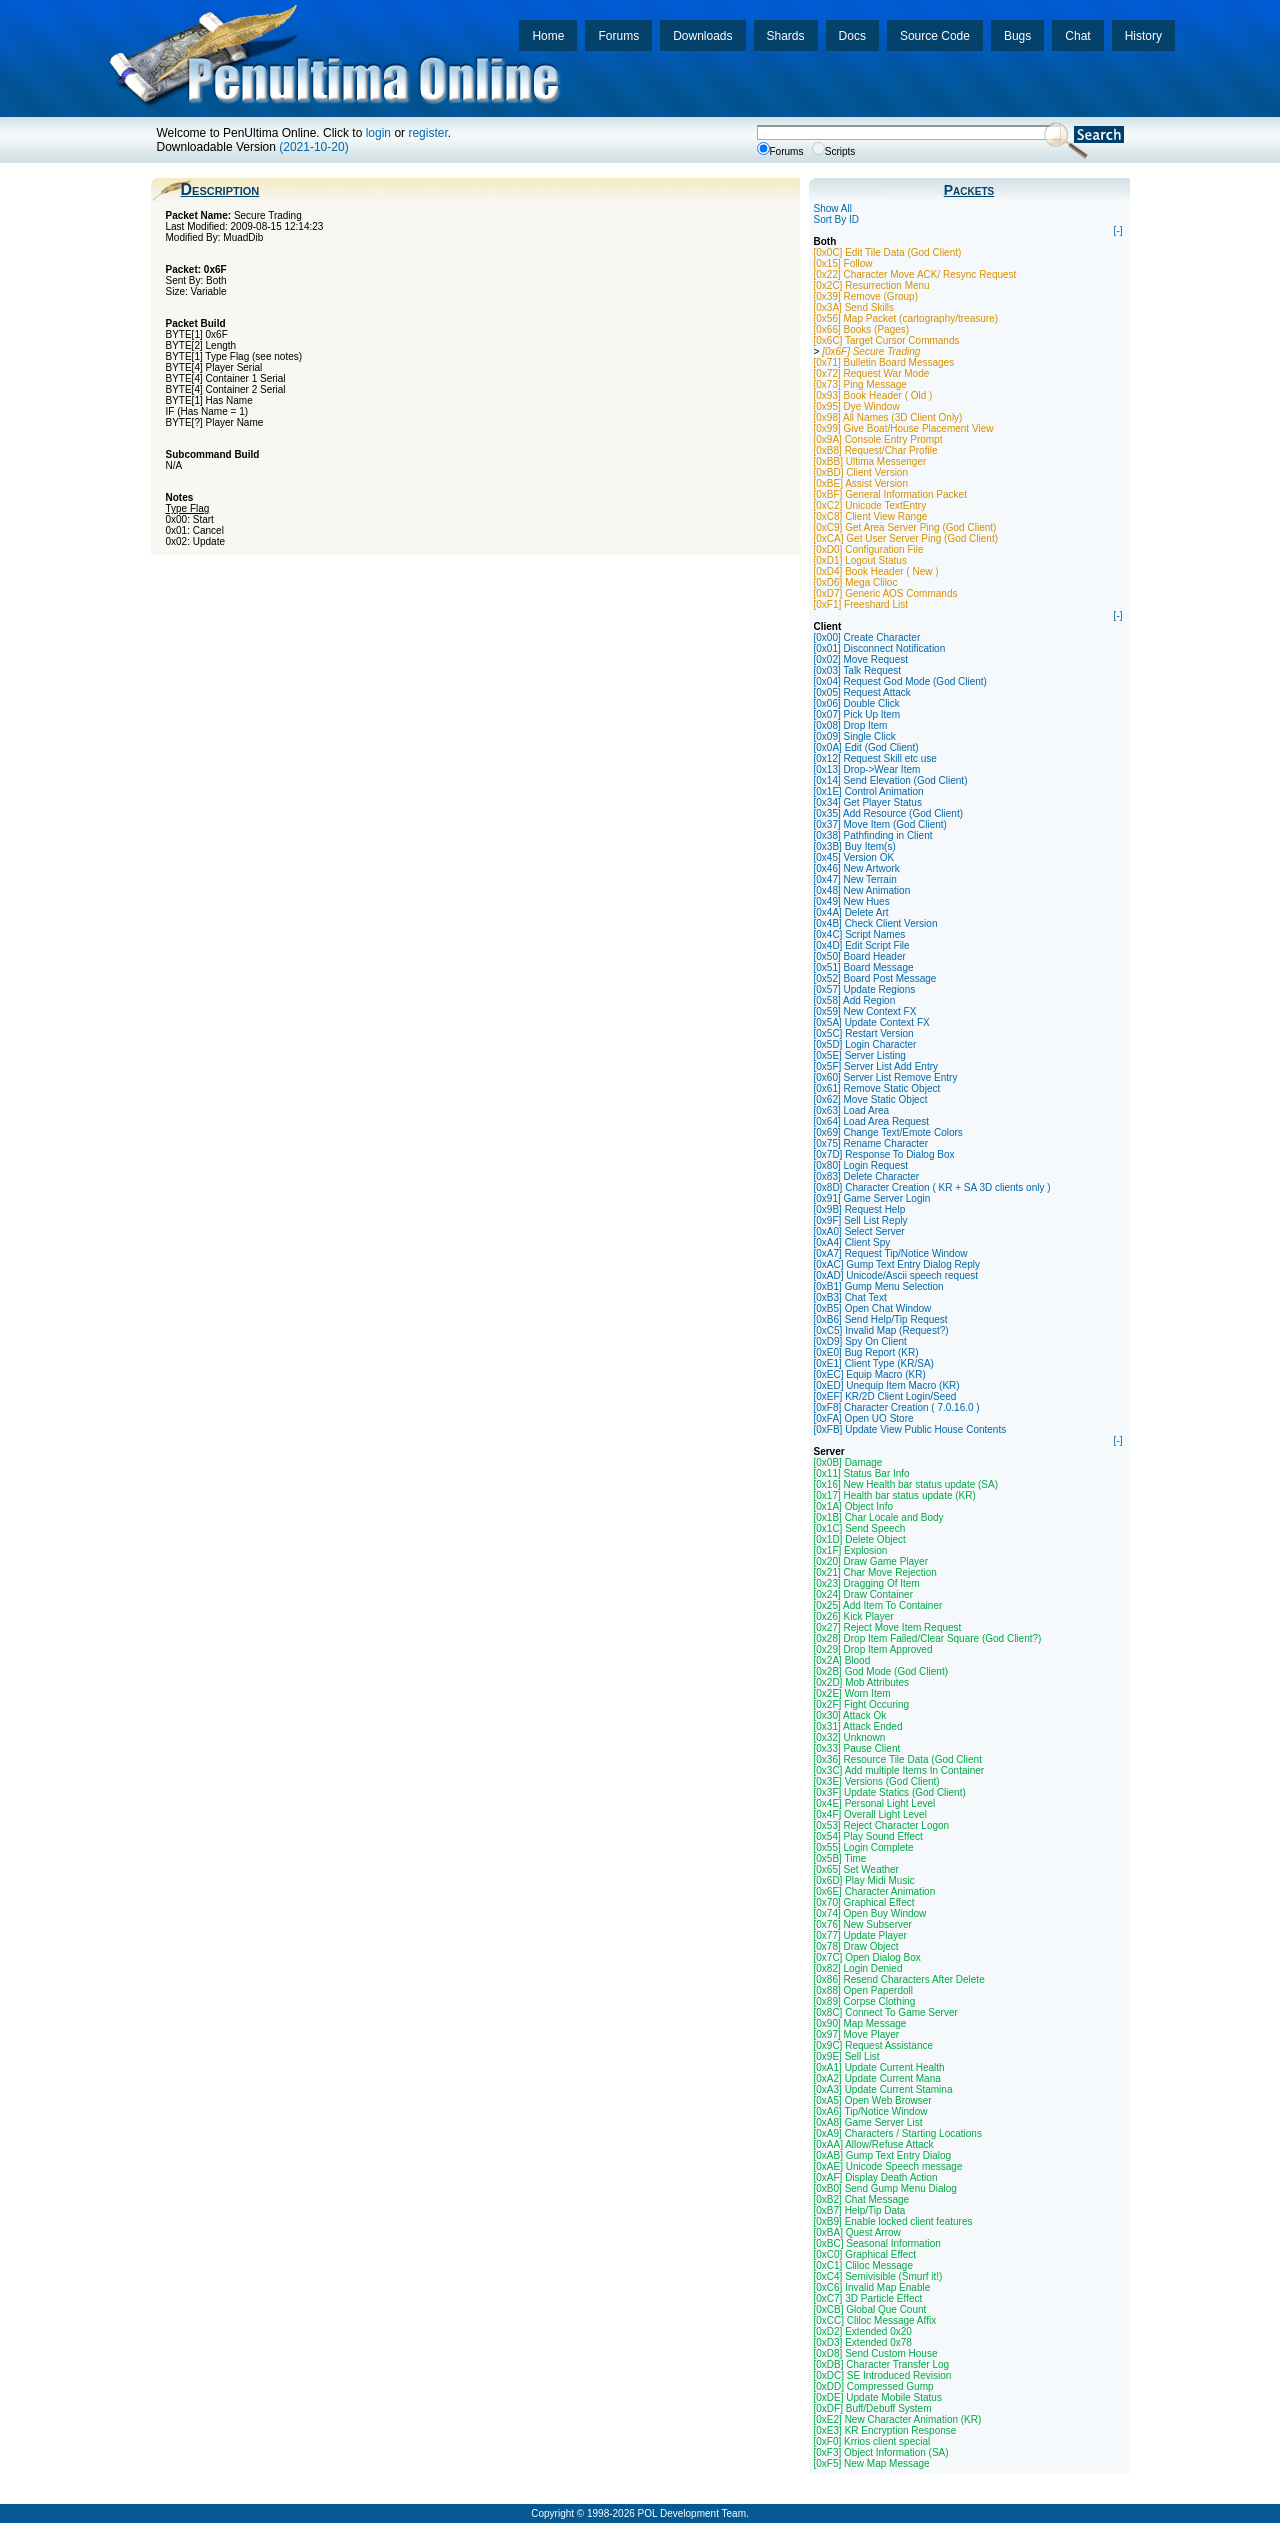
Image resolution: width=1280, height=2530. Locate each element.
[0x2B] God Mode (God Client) (881, 1671)
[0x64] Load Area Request (872, 1121)
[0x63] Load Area (852, 1110)
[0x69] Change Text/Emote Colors (888, 1132)
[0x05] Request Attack (862, 692)
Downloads (702, 36)
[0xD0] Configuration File (869, 549)
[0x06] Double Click (857, 703)
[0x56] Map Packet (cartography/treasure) (906, 318)
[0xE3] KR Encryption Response (885, 2430)
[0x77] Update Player (860, 1935)
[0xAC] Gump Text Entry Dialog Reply (897, 1264)
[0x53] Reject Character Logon (882, 1825)
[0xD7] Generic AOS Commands (886, 593)
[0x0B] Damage (848, 1462)
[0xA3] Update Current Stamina (883, 2089)
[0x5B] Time (840, 1858)
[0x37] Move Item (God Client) (880, 824)
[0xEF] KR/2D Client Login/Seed (885, 1396)
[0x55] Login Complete (864, 1847)
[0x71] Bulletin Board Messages (884, 362)
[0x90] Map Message (860, 2023)
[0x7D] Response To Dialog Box (884, 1154)
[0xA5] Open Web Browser (873, 2100)
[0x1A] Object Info (854, 1506)
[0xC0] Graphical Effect (865, 2254)
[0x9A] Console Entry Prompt (878, 439)
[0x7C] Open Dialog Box (867, 1957)
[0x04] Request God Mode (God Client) (900, 681)
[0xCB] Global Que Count (870, 2309)
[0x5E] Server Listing (860, 1055)
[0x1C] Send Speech (860, 1528)
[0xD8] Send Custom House (876, 2353)
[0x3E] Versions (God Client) (877, 1781)
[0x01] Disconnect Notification (880, 648)
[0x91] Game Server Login (872, 1198)
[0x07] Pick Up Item (857, 714)
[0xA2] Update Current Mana (877, 2078)
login (378, 133)
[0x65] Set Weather (856, 1869)
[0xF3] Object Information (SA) (881, 2452)
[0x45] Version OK (854, 857)
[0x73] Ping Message (860, 384)
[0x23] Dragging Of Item (867, 1583)
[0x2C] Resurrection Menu (872, 285)
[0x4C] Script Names (860, 934)
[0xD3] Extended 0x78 (863, 2342)
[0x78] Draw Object (856, 1946)
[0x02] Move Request (861, 659)
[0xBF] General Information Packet (890, 494)
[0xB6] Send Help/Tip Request (881, 1319)
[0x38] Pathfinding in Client (873, 835)
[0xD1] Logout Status (860, 560)
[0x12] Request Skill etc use (875, 758)
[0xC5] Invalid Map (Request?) (881, 1330)
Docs (852, 36)
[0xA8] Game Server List (868, 2122)
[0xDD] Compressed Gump (874, 2386)
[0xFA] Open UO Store (864, 1418)
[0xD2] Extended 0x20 (863, 2331)
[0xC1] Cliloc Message (863, 2265)
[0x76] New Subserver (863, 1924)
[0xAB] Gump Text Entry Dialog (883, 2155)
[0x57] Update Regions (865, 989)
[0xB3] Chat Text (850, 1297)
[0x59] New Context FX (865, 1011)
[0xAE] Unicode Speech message (888, 2166)
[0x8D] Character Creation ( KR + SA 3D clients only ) (932, 1187)
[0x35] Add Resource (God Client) (889, 813)
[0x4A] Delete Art (851, 912)
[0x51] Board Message (864, 967)
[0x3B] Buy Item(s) (855, 846)
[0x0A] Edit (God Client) (866, 747)
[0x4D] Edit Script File (862, 945)
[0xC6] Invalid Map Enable (872, 2287)
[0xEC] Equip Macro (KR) (870, 1374)
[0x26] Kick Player (854, 1616)
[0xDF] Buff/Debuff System (873, 2408)
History (1143, 36)
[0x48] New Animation (862, 890)
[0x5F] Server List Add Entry (876, 1066)
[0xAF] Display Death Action (876, 2177)
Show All (833, 208)
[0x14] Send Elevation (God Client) (891, 780)
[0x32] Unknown (850, 1737)
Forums (618, 36)
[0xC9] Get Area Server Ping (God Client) (905, 527)
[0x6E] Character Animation (875, 1891)
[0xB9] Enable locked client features (893, 2221)
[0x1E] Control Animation (869, 791)
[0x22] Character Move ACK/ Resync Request (915, 274)
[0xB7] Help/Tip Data (860, 2210)
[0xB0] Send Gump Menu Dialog (885, 2188)
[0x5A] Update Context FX (872, 1022)
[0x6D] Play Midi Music (864, 1880)
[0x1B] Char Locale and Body (879, 1517)
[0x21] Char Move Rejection (875, 1572)
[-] (1118, 230)
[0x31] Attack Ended (858, 1726)
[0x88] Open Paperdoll (864, 1990)
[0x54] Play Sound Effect (868, 1836)
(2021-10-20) (313, 147)
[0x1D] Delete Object (860, 1539)
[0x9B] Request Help (860, 1209)
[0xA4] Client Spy (852, 1242)
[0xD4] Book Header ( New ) (876, 571)
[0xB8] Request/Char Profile (876, 450)
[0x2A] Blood (842, 1660)
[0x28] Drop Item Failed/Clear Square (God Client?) (928, 1638)
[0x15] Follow (843, 263)
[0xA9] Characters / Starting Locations (898, 2133)
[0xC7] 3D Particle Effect (868, 2298)
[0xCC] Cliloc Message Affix (875, 2320)
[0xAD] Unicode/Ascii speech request (896, 1275)
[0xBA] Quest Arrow (857, 2232)
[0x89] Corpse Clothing (865, 2001)
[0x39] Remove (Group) (866, 296)
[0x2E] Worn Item (852, 1693)
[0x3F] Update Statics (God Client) (890, 1792)
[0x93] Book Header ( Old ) (873, 395)
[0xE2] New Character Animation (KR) (898, 2419)
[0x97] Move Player (857, 2034)
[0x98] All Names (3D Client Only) (888, 417)
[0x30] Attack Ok (850, 1715)
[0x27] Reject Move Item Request (888, 1627)
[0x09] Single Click (855, 736)
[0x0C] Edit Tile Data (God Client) (888, 252)
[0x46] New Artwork (857, 868)
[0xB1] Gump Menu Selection (879, 1286)
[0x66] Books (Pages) (862, 329)
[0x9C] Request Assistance (874, 2045)
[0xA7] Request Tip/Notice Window (891, 1253)
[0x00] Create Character (867, 637)
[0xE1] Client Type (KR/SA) (874, 1363)
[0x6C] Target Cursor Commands (887, 340)
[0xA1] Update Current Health (879, 2067)
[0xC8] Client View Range (871, 516)
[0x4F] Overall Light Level (870, 1814)
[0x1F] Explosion (851, 1550)
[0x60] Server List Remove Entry (886, 1077)
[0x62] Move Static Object (871, 1099)
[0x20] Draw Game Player (871, 1561)
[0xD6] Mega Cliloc (856, 582)
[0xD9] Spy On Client (860, 1341)
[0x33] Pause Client (857, 1748)
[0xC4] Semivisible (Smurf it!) (878, 2276)
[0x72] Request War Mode (872, 373)
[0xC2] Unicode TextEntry (870, 505)
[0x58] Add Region (855, 1000)
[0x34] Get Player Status (868, 802)
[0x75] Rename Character (871, 1143)
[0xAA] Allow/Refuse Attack (874, 2144)
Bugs (1017, 36)
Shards (786, 36)
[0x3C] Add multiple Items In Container (899, 1770)
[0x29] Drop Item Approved (873, 1649)
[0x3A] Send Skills (854, 307)
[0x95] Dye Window (857, 406)
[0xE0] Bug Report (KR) (866, 1352)
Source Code (935, 36)
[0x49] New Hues (852, 901)
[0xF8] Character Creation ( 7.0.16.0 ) (897, 1407)
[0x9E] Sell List (847, 2056)
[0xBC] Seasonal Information (877, 2243)
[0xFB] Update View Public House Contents (910, 1429)
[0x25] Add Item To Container (878, 1605)
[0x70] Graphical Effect (864, 1902)
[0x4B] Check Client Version (876, 923)
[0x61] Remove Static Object (877, 1088)
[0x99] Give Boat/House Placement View (904, 428)
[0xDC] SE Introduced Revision (883, 2375)
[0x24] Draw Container (864, 1594)
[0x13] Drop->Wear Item (867, 769)
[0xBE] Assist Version (861, 483)
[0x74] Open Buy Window (870, 1913)
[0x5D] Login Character (865, 1044)
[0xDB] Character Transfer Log (882, 2364)
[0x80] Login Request (861, 1165)
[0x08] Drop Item (851, 725)
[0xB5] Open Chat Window (873, 1308)
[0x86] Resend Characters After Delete (899, 1979)
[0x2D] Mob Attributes (862, 1682)
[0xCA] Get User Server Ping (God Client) (906, 538)
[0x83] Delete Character (867, 1176)
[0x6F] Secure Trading (871, 351)
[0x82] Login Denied (858, 1968)
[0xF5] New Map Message (872, 2463)
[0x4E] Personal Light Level (875, 1803)
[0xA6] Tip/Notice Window (871, 2111)
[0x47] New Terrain (855, 879)
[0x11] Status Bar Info (862, 1473)
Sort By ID (837, 219)
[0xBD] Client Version (861, 472)
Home (548, 36)
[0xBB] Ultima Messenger (870, 461)
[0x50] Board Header (860, 956)
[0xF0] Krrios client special (872, 2441)
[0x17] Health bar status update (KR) (895, 1495)
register (427, 133)
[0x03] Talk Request (858, 670)
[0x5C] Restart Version (864, 1033)
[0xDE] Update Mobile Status (878, 2397)
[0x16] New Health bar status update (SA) (906, 1484)
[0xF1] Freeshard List (861, 604)
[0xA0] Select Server (859, 1231)
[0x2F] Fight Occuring (862, 1704)
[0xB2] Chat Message (862, 2199)
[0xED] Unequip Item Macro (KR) (887, 1385)
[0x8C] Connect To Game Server (886, 2012)
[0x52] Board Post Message (875, 978)
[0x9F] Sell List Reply (861, 1220)
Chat (1077, 36)
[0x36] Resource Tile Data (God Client (898, 1759)
